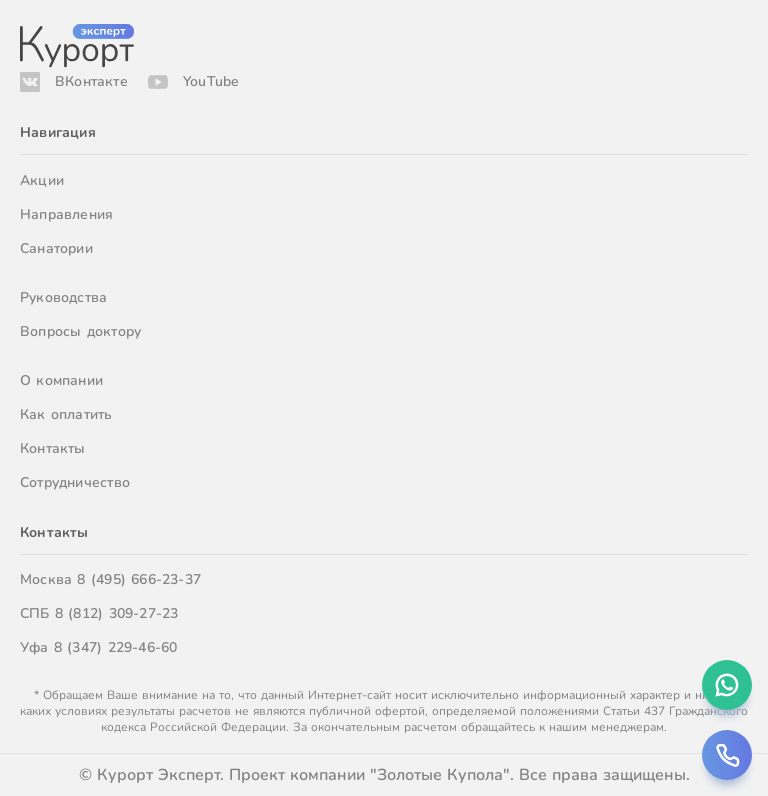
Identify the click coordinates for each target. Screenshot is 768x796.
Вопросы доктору (80, 331)
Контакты (53, 448)
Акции (42, 180)
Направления (66, 214)
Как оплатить (66, 414)
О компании (61, 380)
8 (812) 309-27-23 (117, 613)
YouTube (211, 81)
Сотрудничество (75, 482)
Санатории (56, 248)
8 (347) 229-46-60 (116, 647)
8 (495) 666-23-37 (139, 579)
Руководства (63, 297)
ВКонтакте (91, 81)
